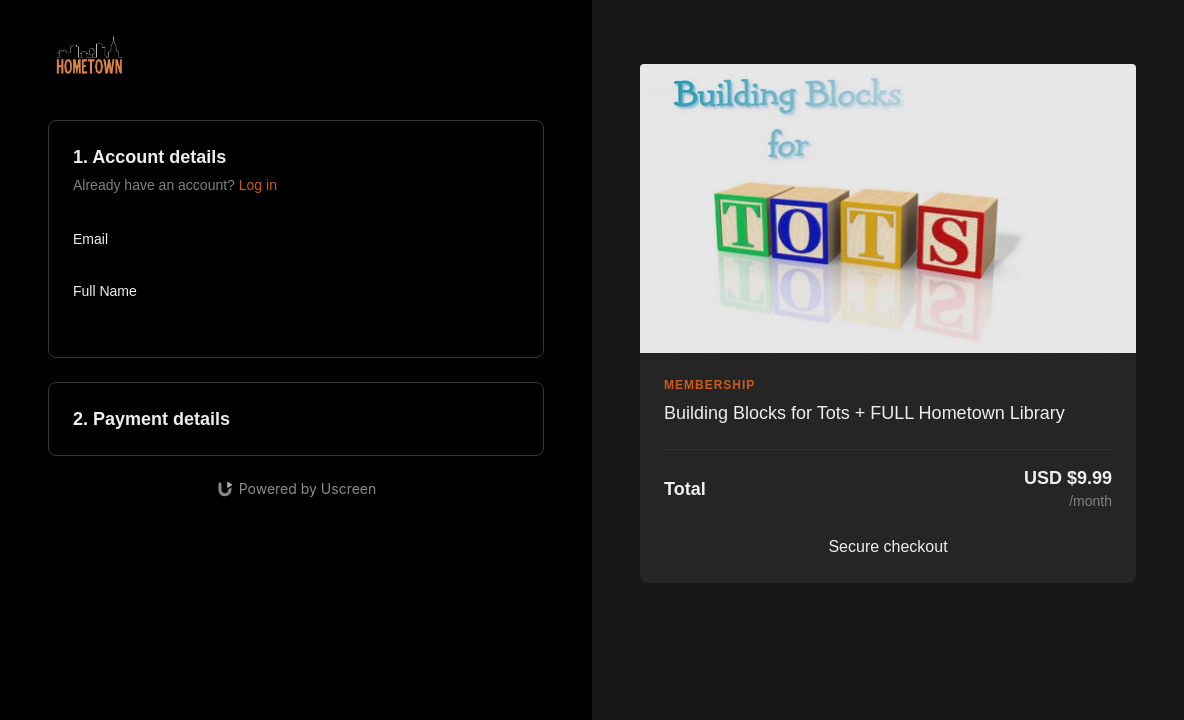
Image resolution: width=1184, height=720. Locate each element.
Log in (258, 185)
